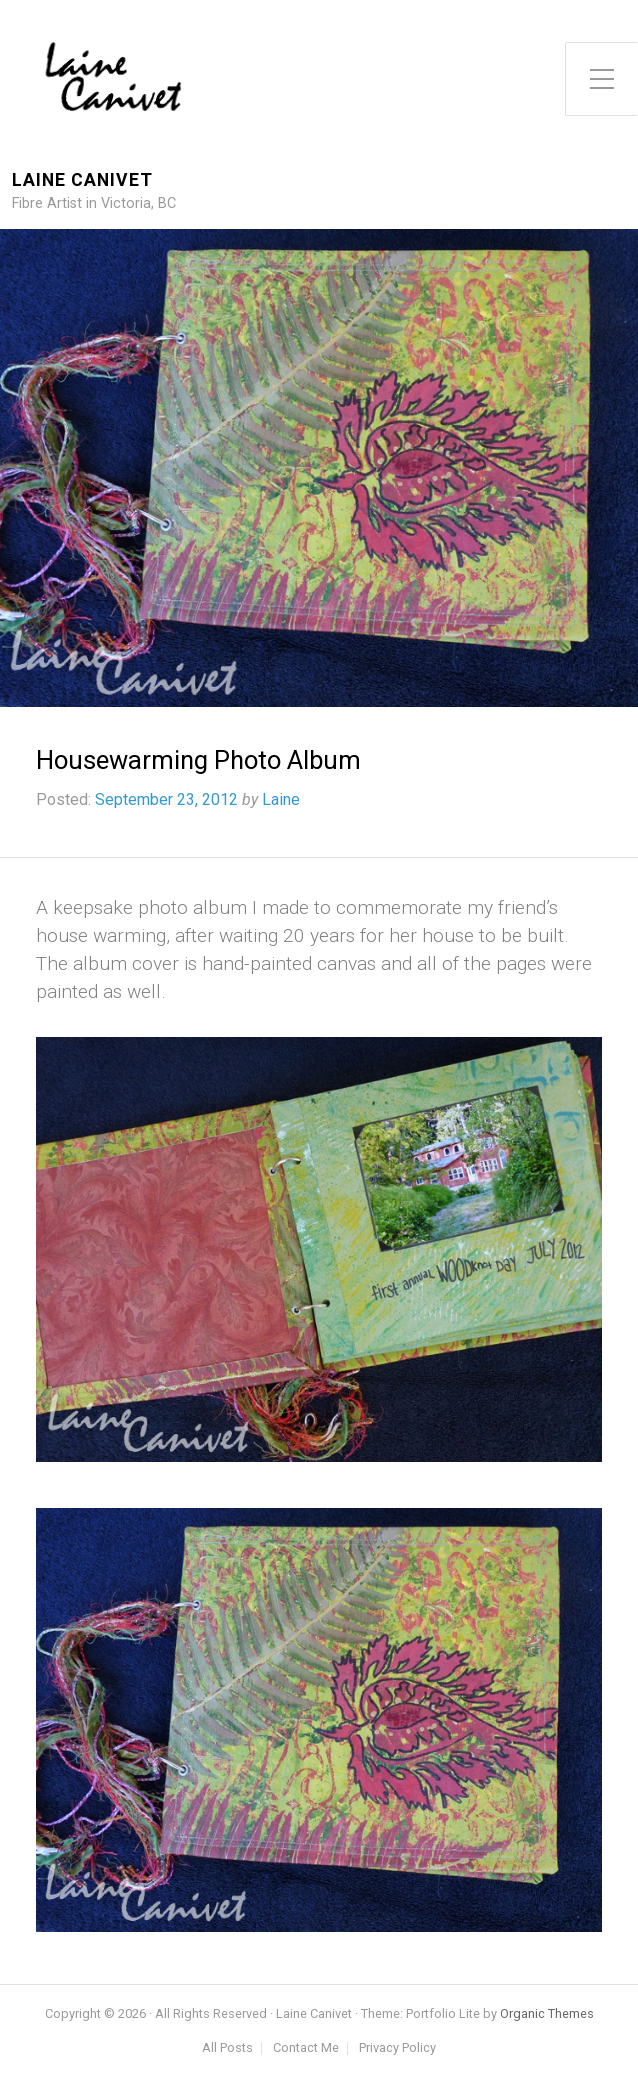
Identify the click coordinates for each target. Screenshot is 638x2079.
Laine (281, 799)
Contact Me (306, 2048)
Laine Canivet (82, 180)
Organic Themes (547, 2013)
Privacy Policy (397, 2048)
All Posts (227, 2048)
